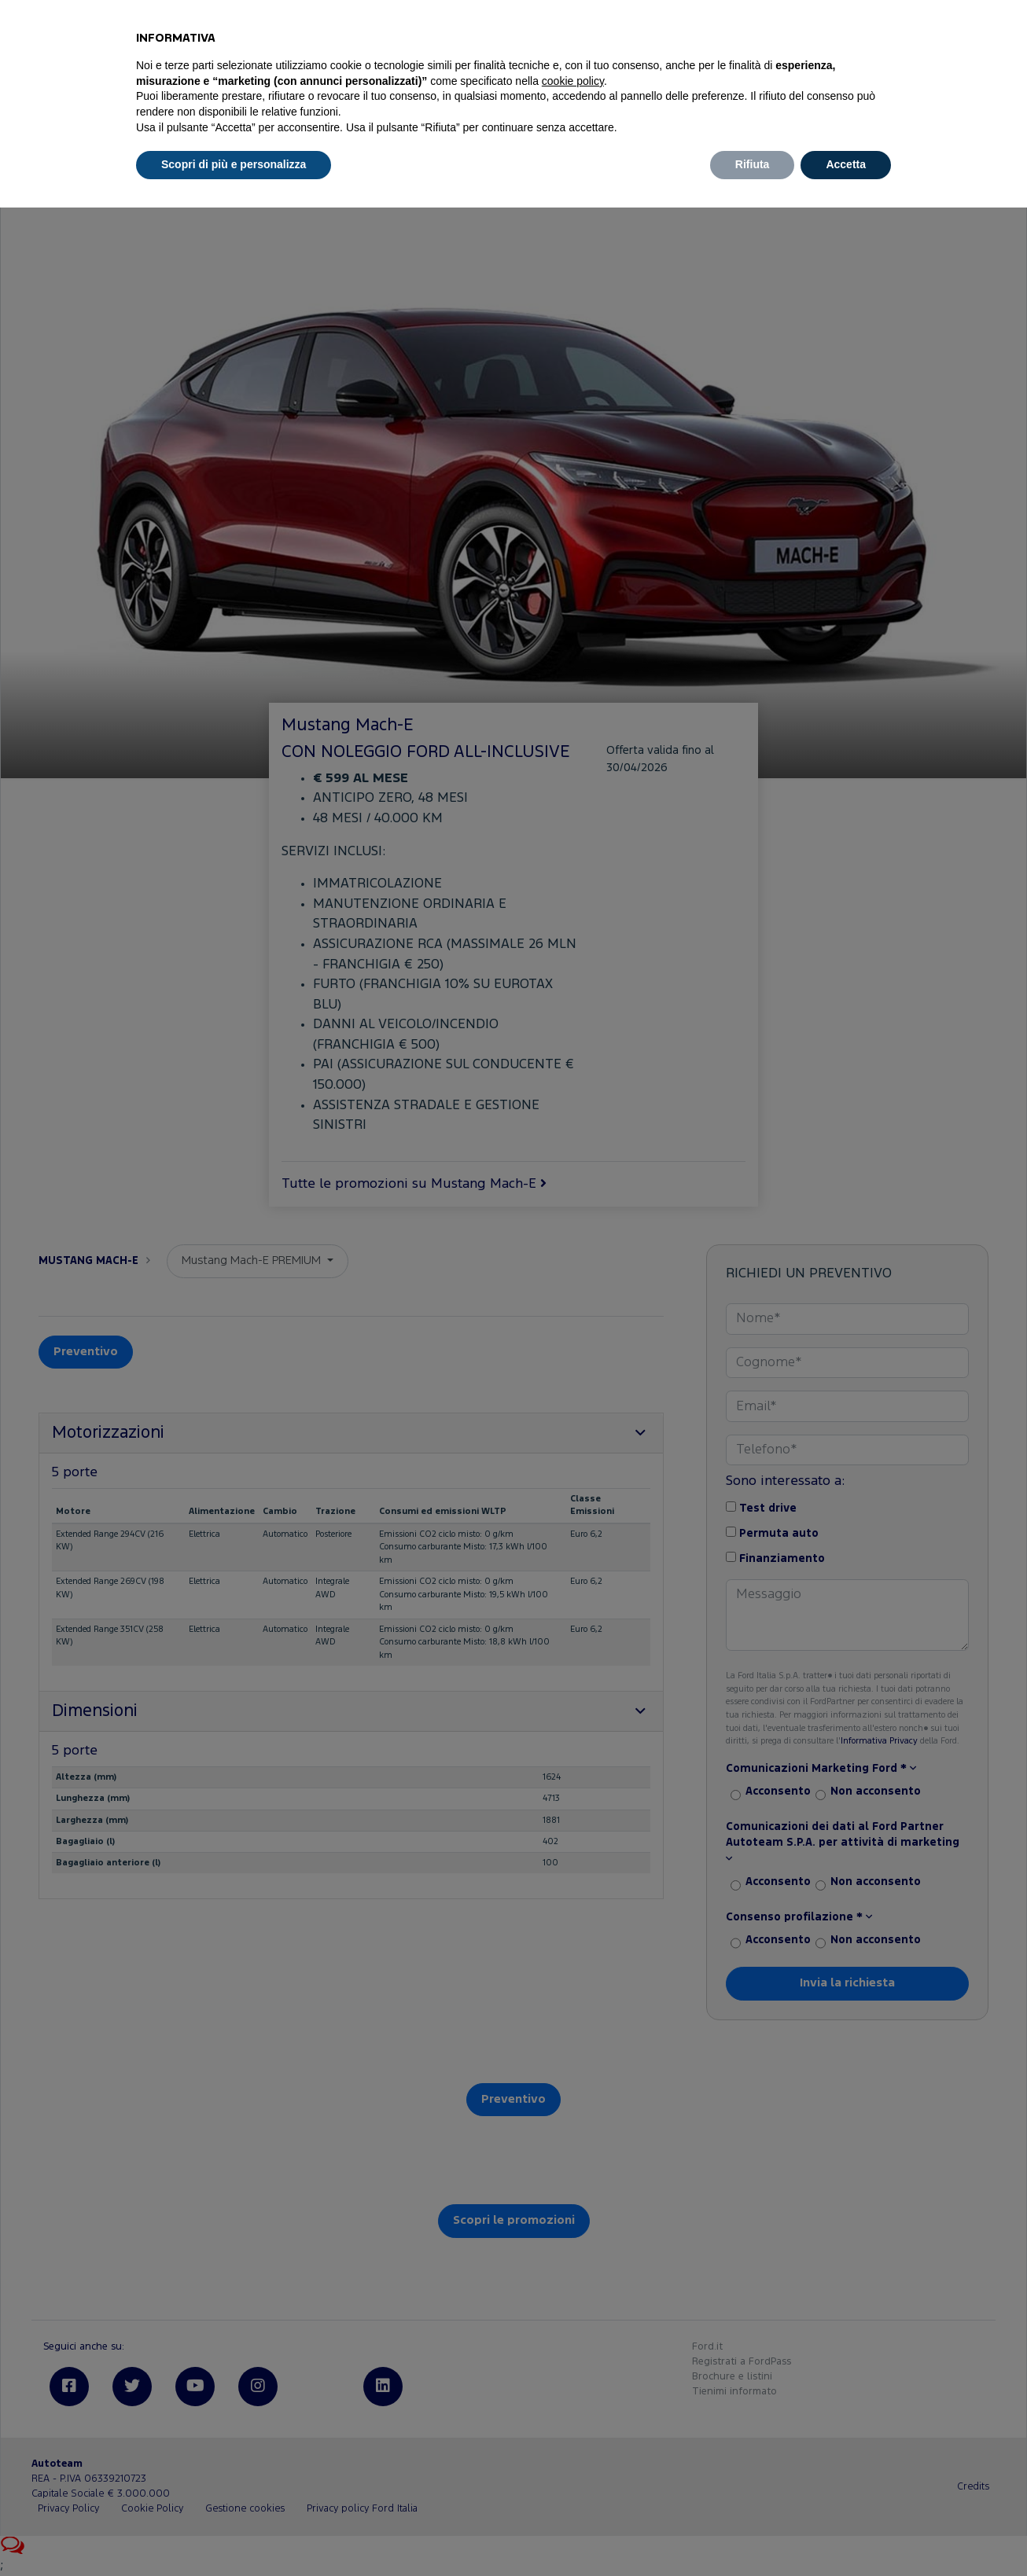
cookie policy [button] (573, 81)
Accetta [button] (846, 164)
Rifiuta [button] (752, 164)
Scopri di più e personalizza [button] (233, 164)
